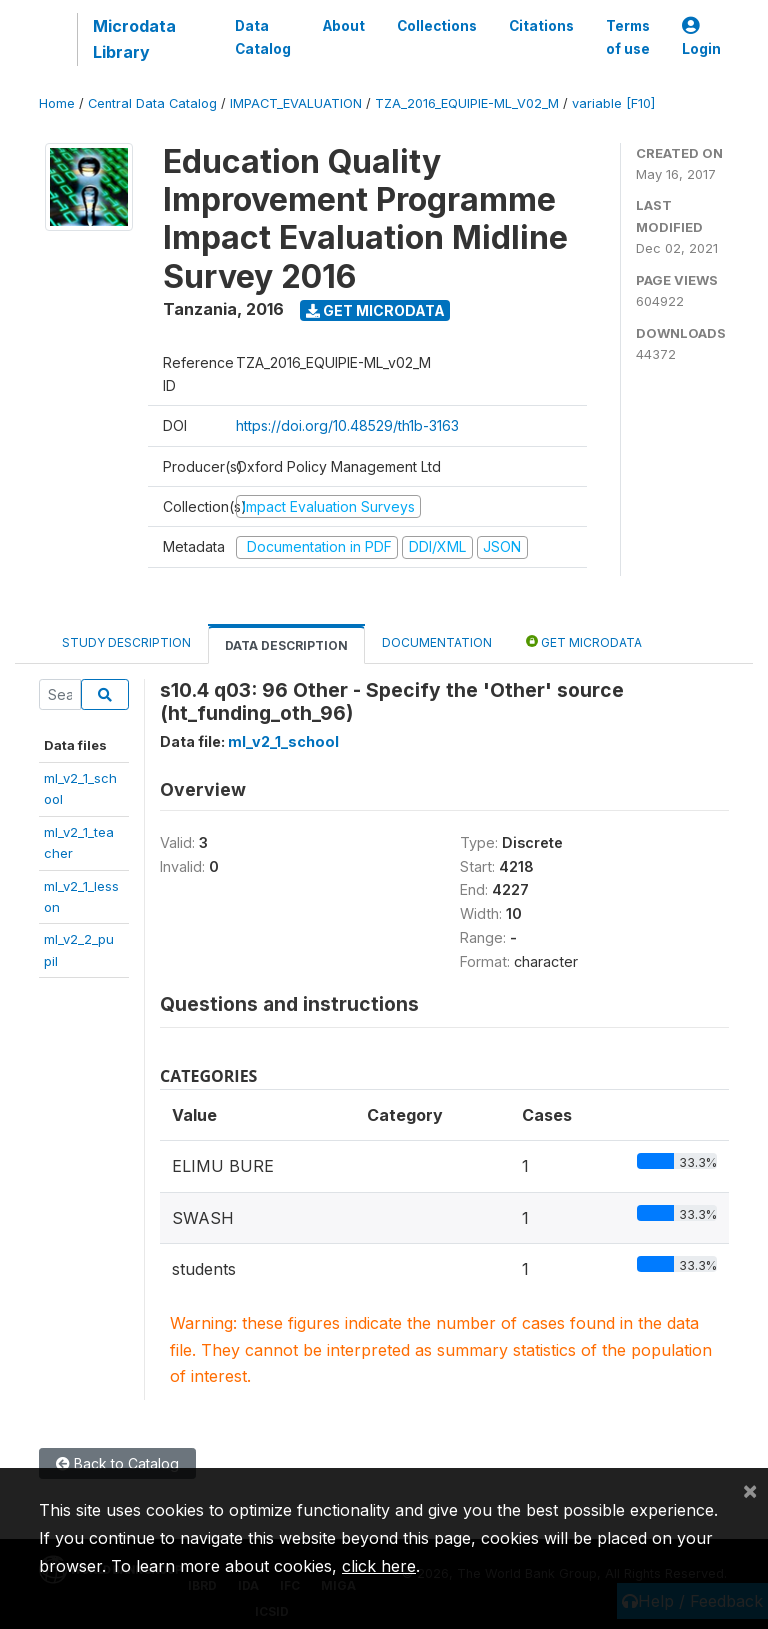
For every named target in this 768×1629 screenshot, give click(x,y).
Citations (541, 26)
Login (701, 37)
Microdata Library (134, 39)
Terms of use (628, 37)
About (344, 26)
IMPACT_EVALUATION (296, 103)
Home (57, 103)
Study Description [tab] (126, 642)
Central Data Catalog (152, 103)
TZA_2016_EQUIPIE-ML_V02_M (467, 103)
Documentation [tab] (437, 642)
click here (379, 1566)
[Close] (750, 1490)
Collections (437, 26)
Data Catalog (263, 37)
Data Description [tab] (286, 645)
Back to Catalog (117, 1463)
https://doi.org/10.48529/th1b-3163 (347, 425)
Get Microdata (375, 310)
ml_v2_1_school (283, 741)
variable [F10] (613, 103)
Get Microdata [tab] (584, 641)
